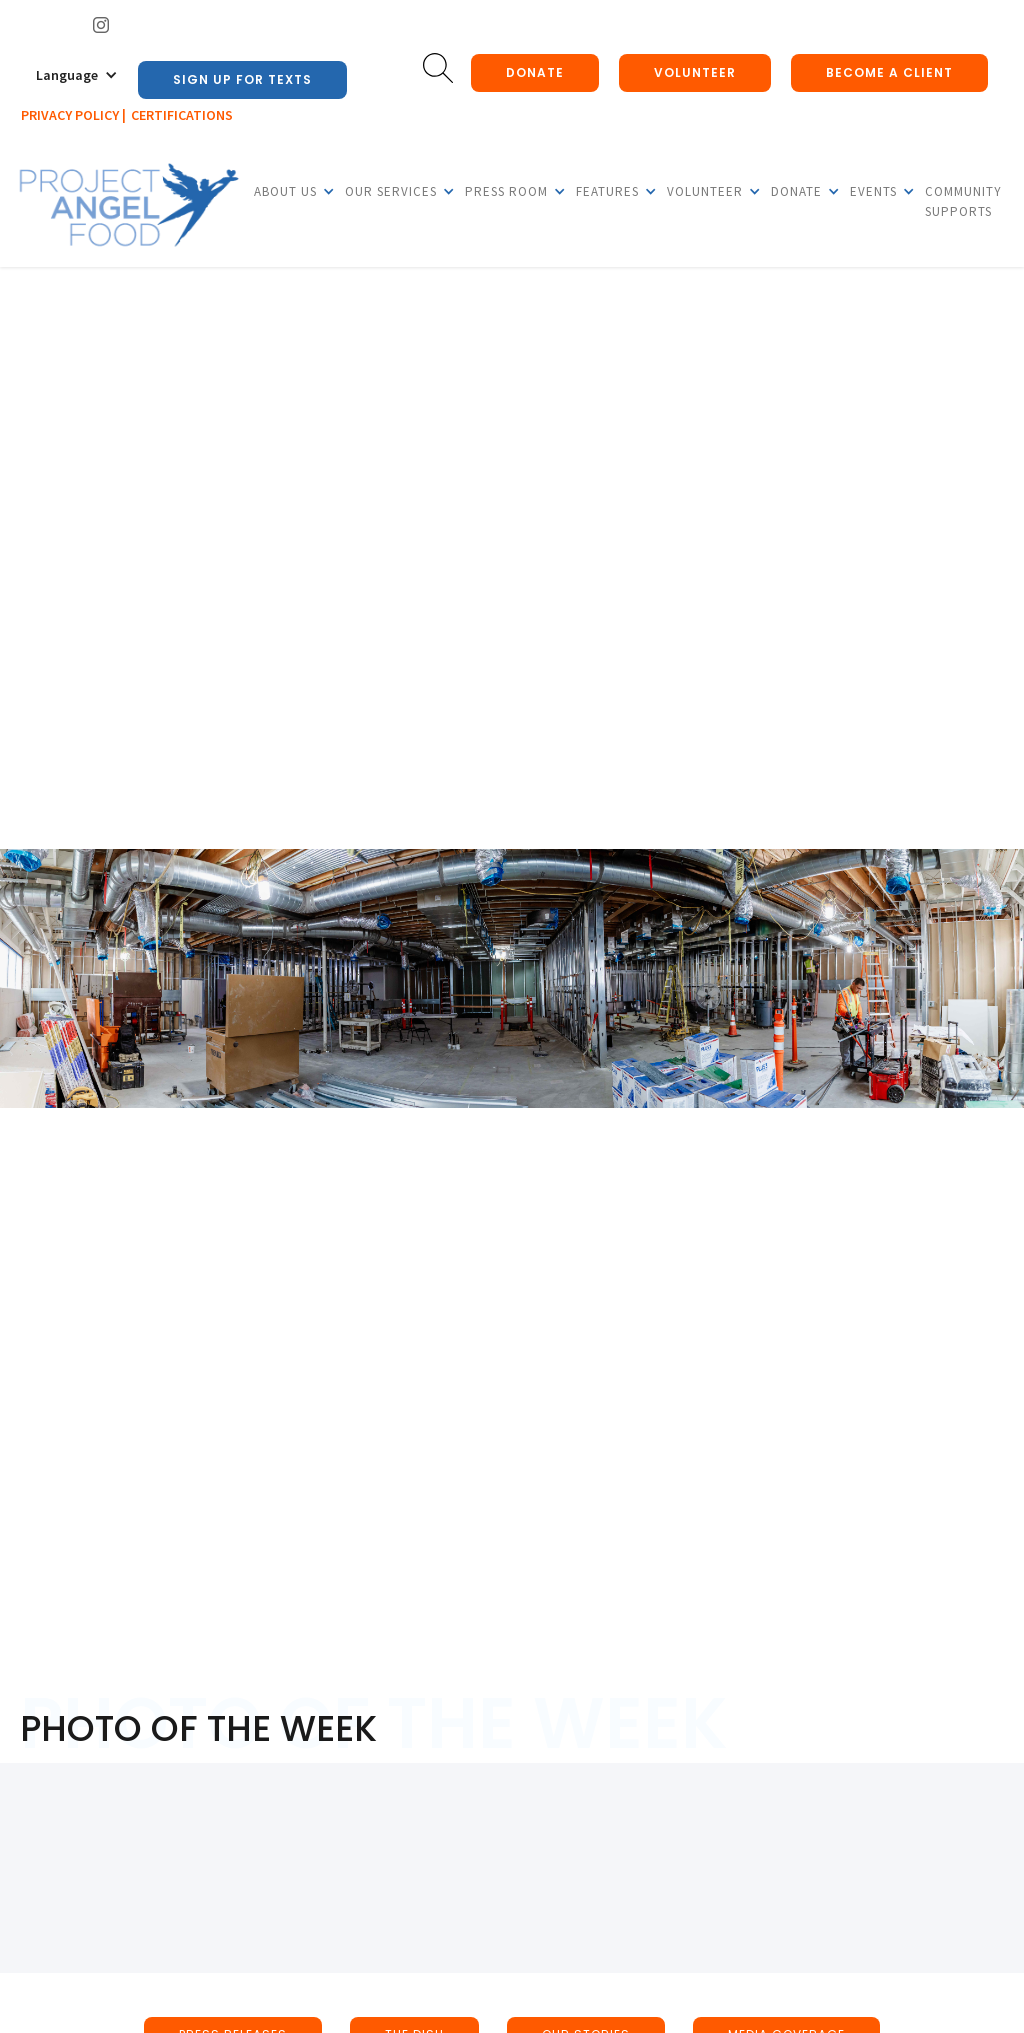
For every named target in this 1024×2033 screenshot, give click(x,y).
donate (535, 72)
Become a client (889, 72)
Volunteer (695, 72)
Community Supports (963, 201)
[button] (77, 75)
